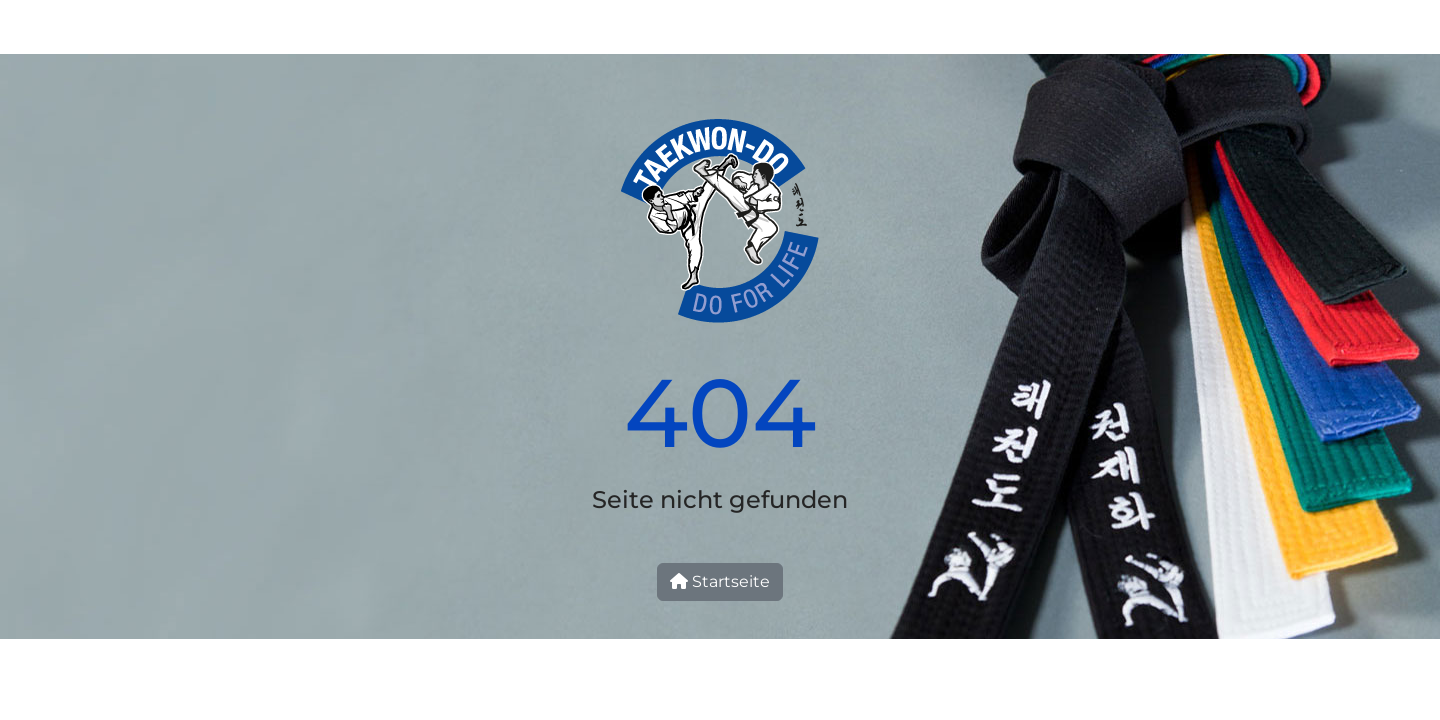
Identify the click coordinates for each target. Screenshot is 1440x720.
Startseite (720, 581)
